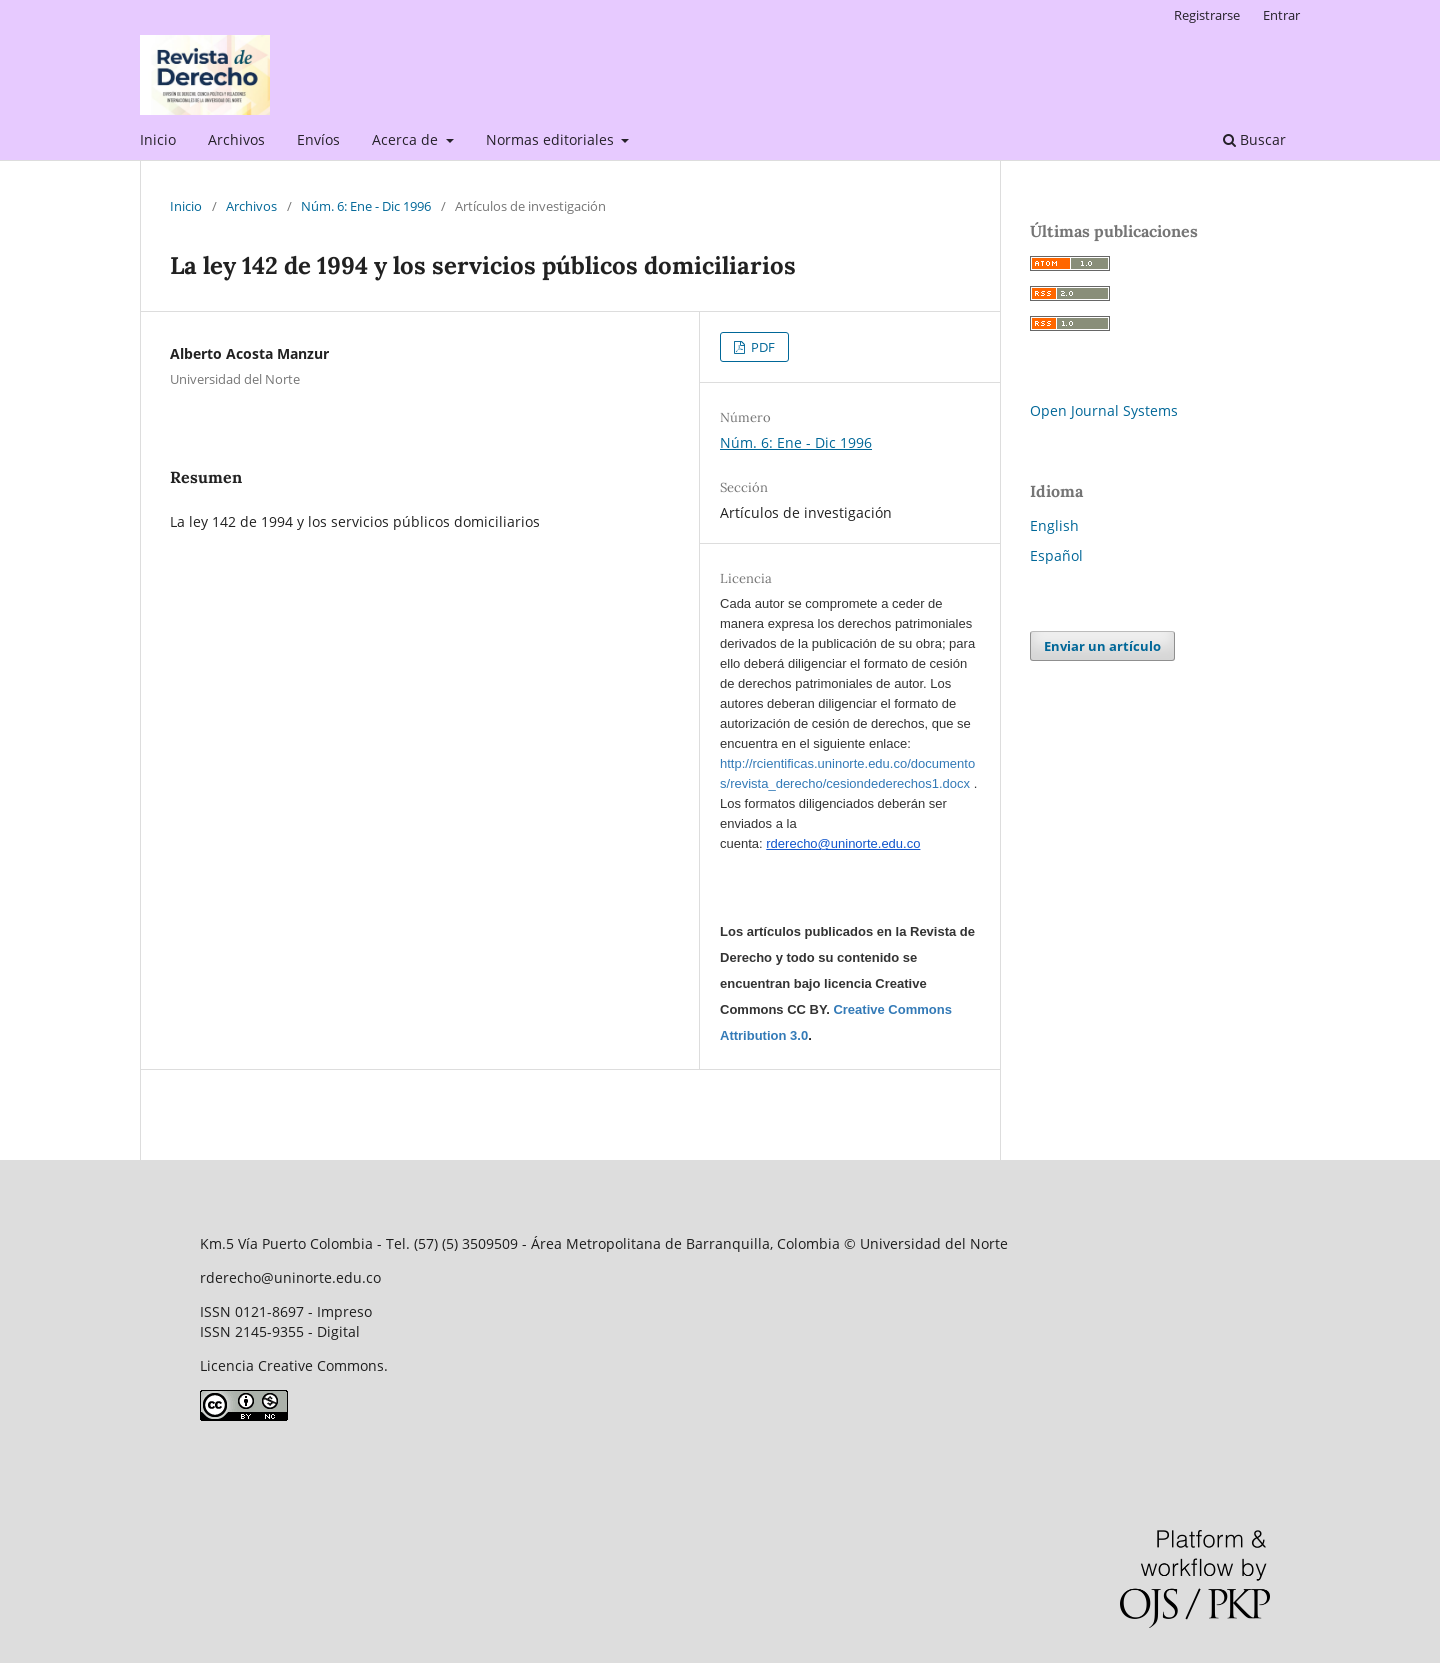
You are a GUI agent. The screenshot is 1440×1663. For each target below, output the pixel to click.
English (1054, 525)
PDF (761, 347)
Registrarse (1207, 15)
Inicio (158, 139)
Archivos (236, 139)
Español (1056, 555)
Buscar (1254, 139)
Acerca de (407, 139)
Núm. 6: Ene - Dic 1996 (366, 206)
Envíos (318, 139)
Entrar (1281, 15)
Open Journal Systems (1104, 410)
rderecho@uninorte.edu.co (843, 843)
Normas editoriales (552, 139)
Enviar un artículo (1102, 646)
